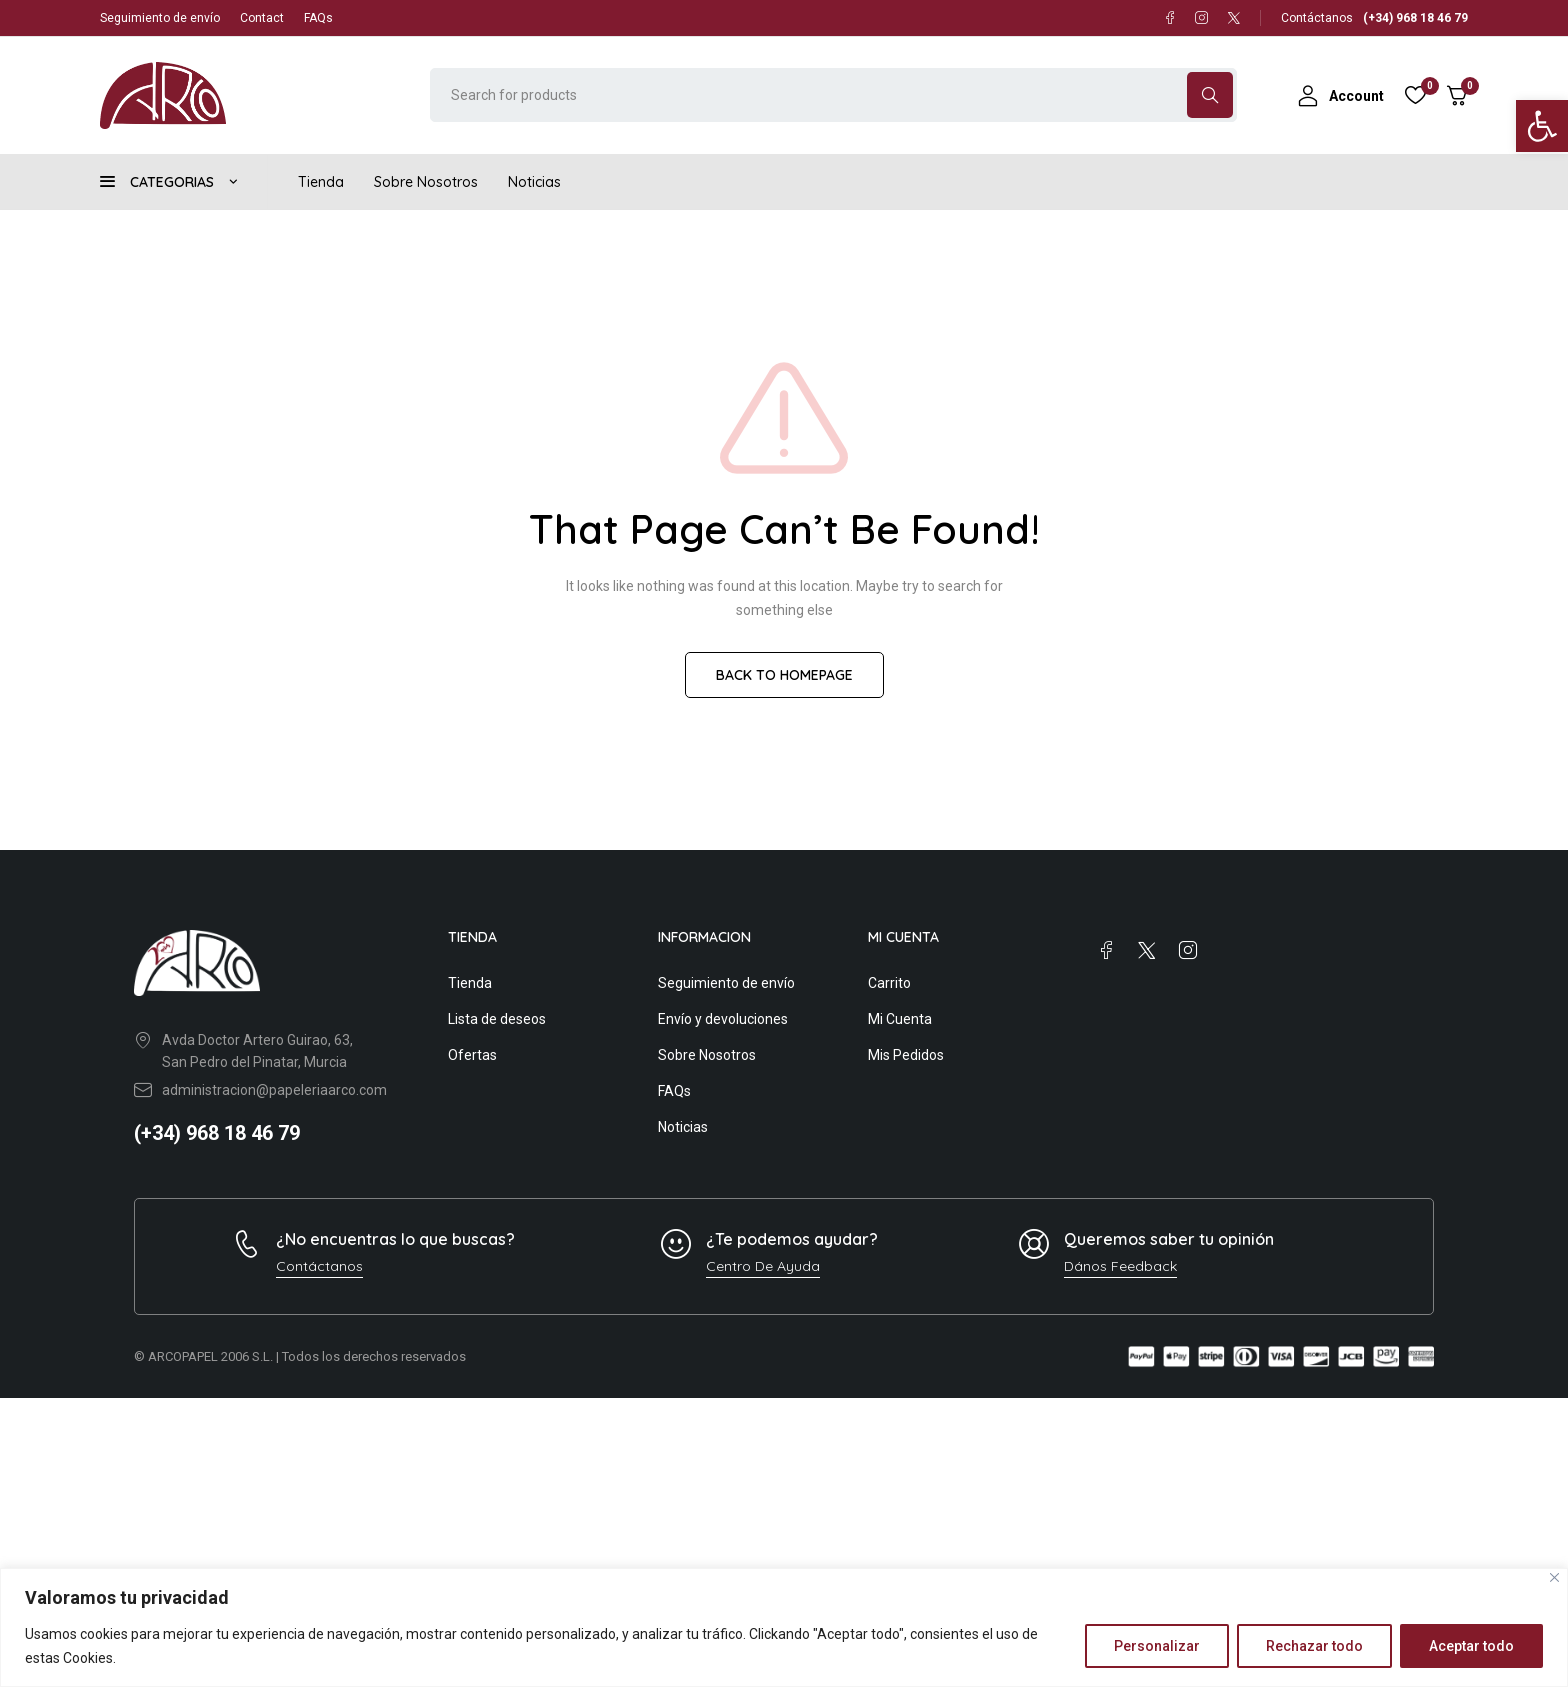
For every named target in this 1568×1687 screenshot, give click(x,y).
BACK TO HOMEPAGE (784, 675)
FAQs (318, 18)
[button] (1542, 126)
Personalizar (1157, 1646)
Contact (262, 18)
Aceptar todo (1471, 1646)
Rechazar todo (1314, 1646)
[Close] (1554, 1577)
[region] (784, 1627)
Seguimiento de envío (160, 18)
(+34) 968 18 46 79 (217, 1133)
